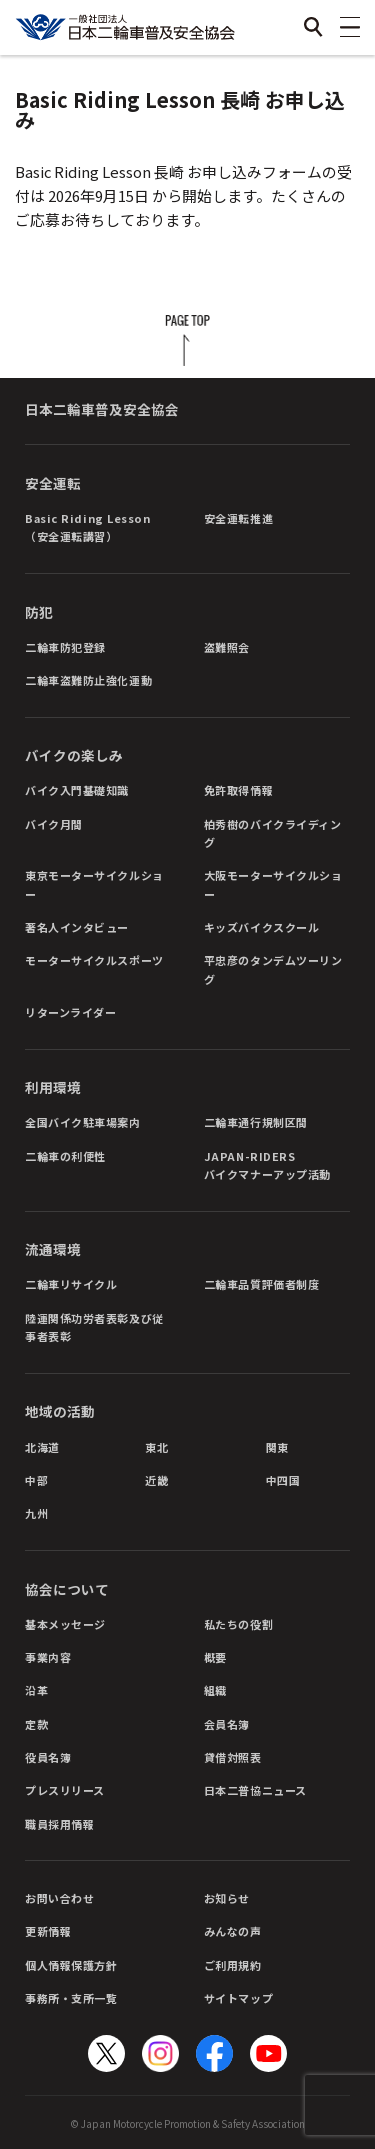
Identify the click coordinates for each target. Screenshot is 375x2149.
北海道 (42, 1447)
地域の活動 (60, 1411)
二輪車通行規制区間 (256, 1122)
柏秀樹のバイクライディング (273, 833)
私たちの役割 (238, 1624)
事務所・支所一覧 (71, 1998)
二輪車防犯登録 (65, 647)
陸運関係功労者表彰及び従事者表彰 (94, 1327)
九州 (36, 1513)
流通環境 (53, 1249)
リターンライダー (70, 1012)
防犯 (39, 612)
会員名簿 (227, 1724)
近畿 (156, 1480)
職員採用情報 (59, 1824)
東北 (156, 1447)
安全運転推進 (238, 518)
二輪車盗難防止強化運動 (88, 680)
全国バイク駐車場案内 (83, 1122)
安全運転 (53, 483)
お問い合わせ (59, 1898)
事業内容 (48, 1657)
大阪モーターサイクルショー (273, 884)
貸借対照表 (233, 1757)
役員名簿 (48, 1757)
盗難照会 (227, 647)
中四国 (283, 1480)
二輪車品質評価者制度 (262, 1284)
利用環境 (53, 1087)
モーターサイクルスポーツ (94, 960)
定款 (36, 1724)
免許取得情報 (238, 790)
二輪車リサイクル (71, 1284)
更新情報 (48, 1931)
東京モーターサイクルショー (94, 884)
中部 (36, 1480)
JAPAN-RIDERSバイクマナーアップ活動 (267, 1165)
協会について (67, 1589)
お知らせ (227, 1898)
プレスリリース (65, 1790)
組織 (215, 1690)
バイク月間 (54, 824)
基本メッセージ (65, 1624)
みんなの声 (233, 1931)
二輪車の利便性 (65, 1156)
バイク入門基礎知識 (77, 790)
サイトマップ (238, 1998)
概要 (215, 1657)
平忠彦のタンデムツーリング (273, 969)
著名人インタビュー (77, 927)
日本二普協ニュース (255, 1790)
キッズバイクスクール (262, 927)
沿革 (36, 1690)
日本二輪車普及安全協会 (102, 409)
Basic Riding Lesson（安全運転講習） (87, 527)
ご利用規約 (233, 1965)
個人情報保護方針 (71, 1965)
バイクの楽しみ (74, 755)
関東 (277, 1447)
